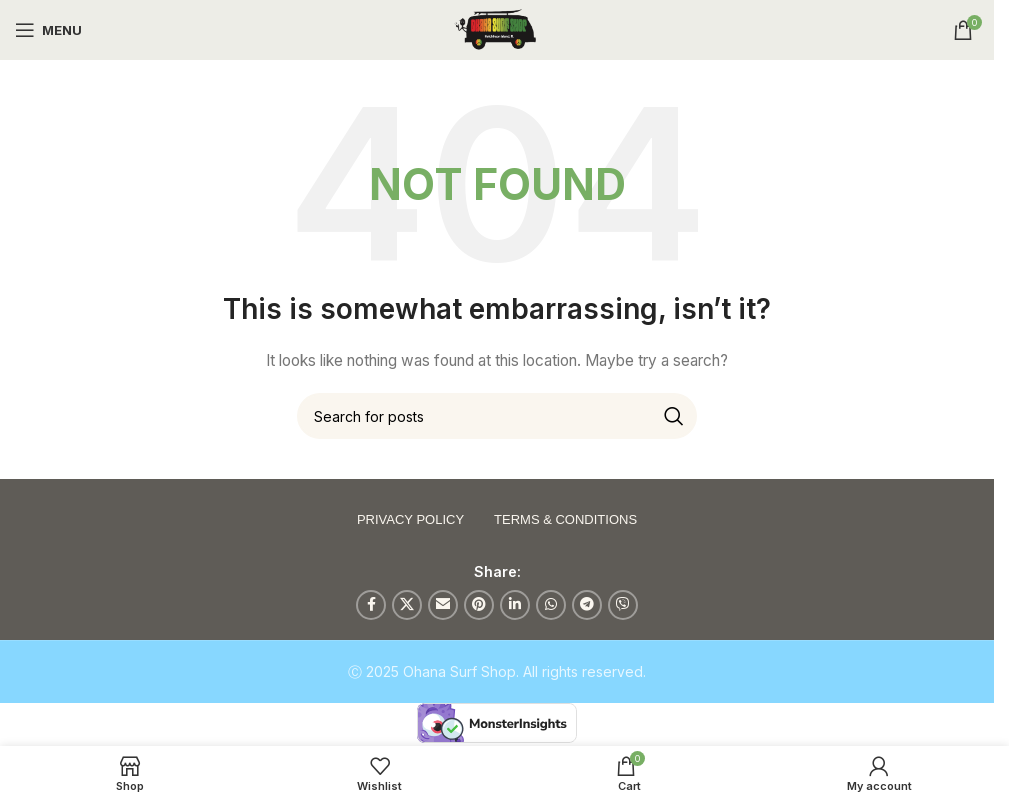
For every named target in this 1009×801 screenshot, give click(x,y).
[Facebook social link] (371, 605)
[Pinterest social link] (479, 605)
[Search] (497, 416)
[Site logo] (497, 28)
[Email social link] (443, 605)
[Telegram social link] (587, 605)
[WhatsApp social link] (551, 605)
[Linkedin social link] (515, 605)
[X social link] (407, 605)
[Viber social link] (623, 605)
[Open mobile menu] (48, 30)
